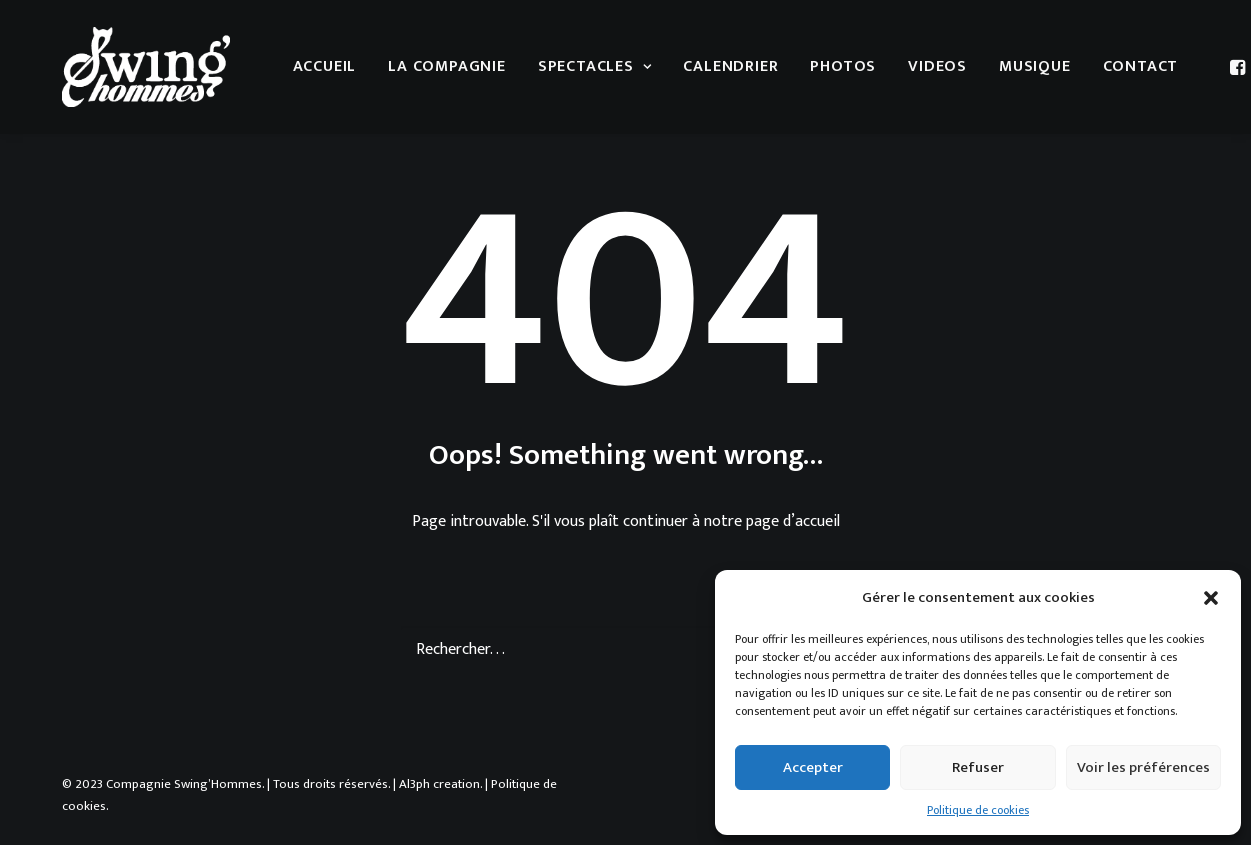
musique (1035, 66)
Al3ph (414, 784)
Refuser (978, 767)
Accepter (813, 767)
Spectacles (595, 66)
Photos (843, 66)
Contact (1141, 66)
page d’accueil (793, 521)
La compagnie (447, 66)
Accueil (325, 66)
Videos (937, 66)
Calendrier (730, 66)
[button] (1211, 598)
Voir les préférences (1143, 767)
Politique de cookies (978, 810)
